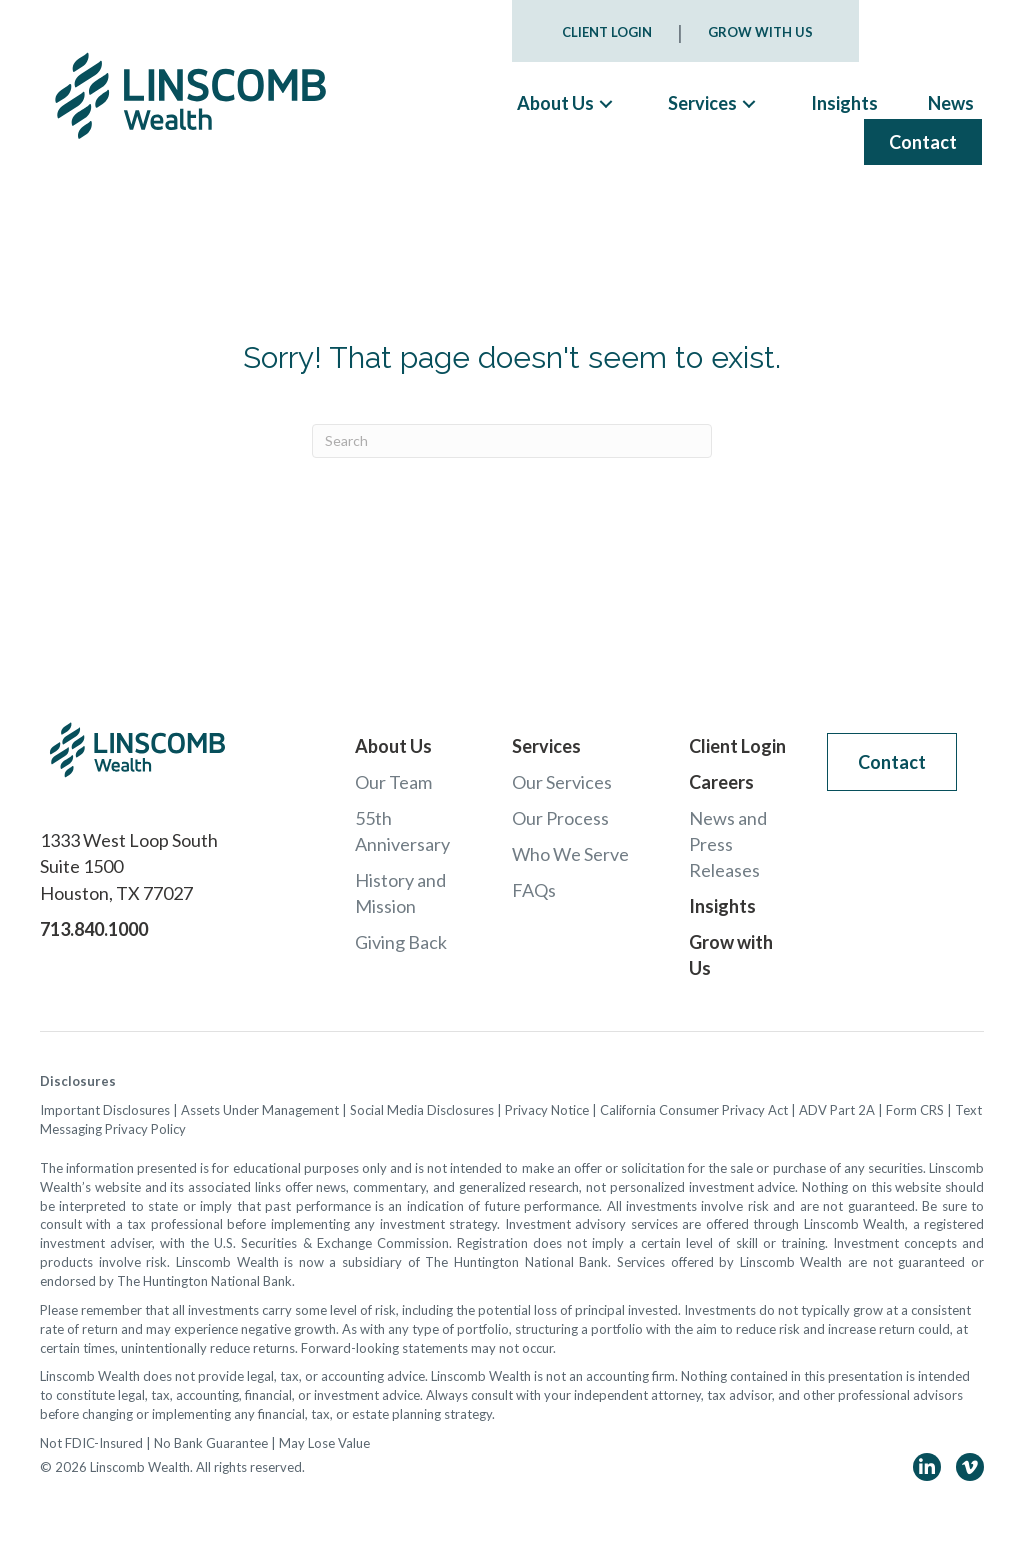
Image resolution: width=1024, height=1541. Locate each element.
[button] (606, 103)
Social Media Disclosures (422, 1110)
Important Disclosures (105, 1110)
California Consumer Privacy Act (694, 1110)
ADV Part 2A (837, 1110)
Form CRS (915, 1110)
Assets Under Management (260, 1110)
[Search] (512, 441)
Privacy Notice (547, 1110)
